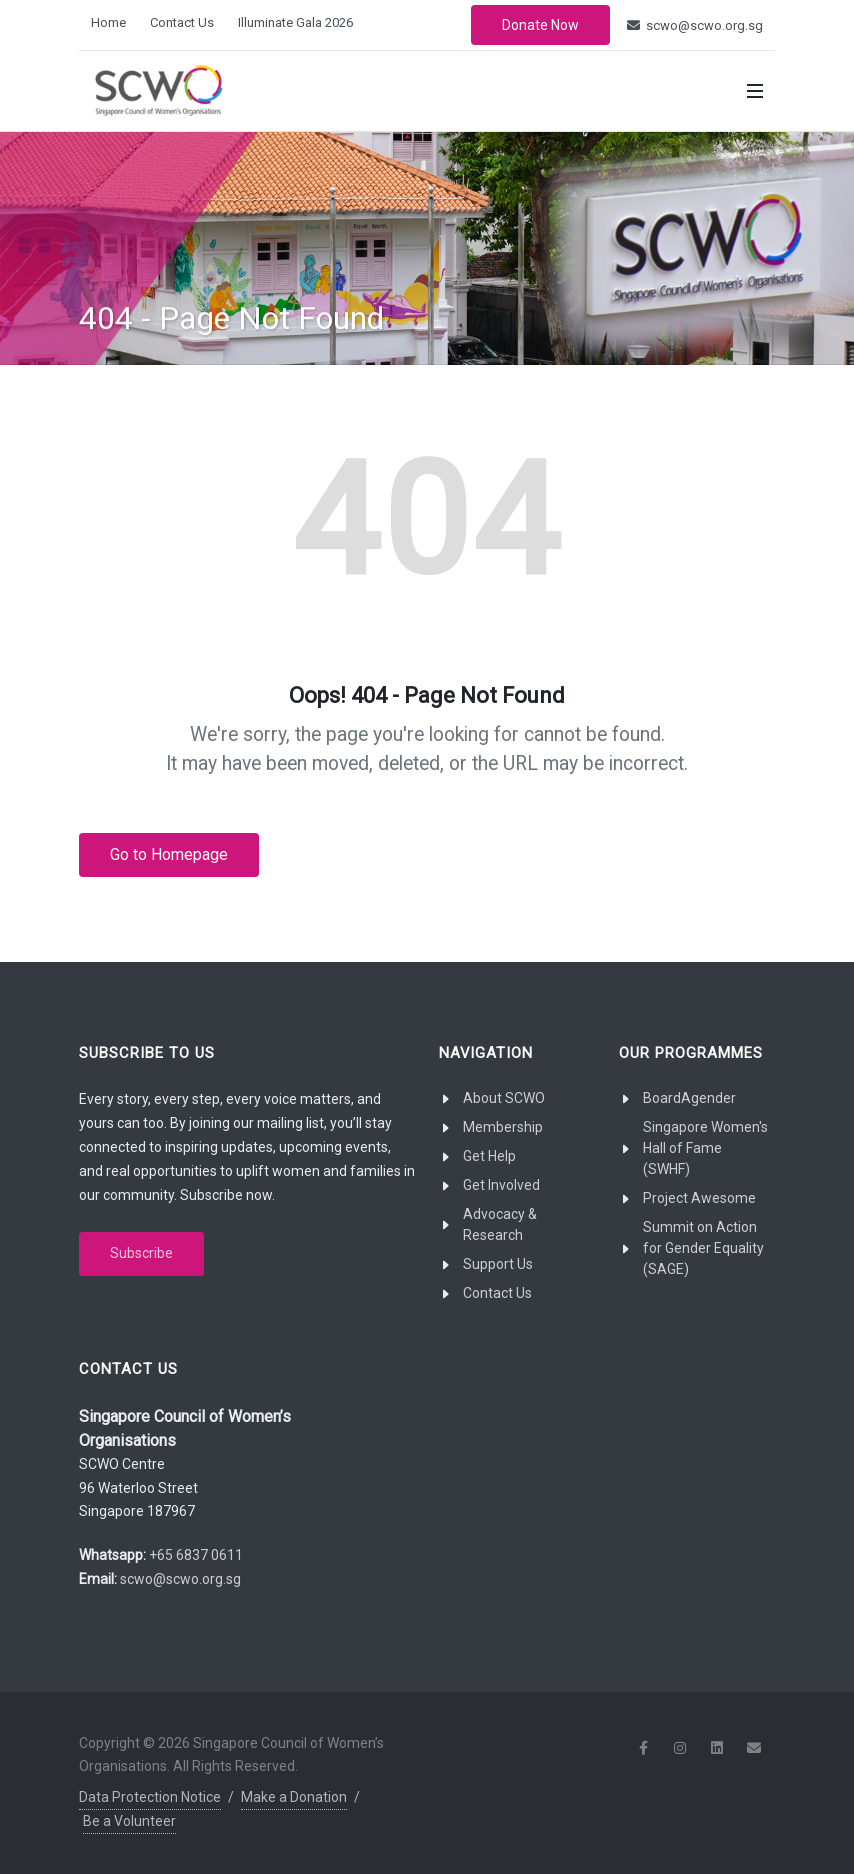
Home (108, 22)
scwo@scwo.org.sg (695, 25)
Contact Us (182, 22)
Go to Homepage (169, 854)
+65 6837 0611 (196, 1555)
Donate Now (540, 25)
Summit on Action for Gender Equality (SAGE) (703, 1248)
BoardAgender (689, 1098)
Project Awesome (699, 1198)
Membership (503, 1127)
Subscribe (141, 1253)
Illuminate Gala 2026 (295, 22)
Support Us (498, 1264)
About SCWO (504, 1098)
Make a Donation (294, 1797)
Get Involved (501, 1185)
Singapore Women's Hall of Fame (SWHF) (705, 1148)
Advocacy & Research (500, 1224)
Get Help (489, 1156)
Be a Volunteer (129, 1821)
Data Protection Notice (150, 1797)
